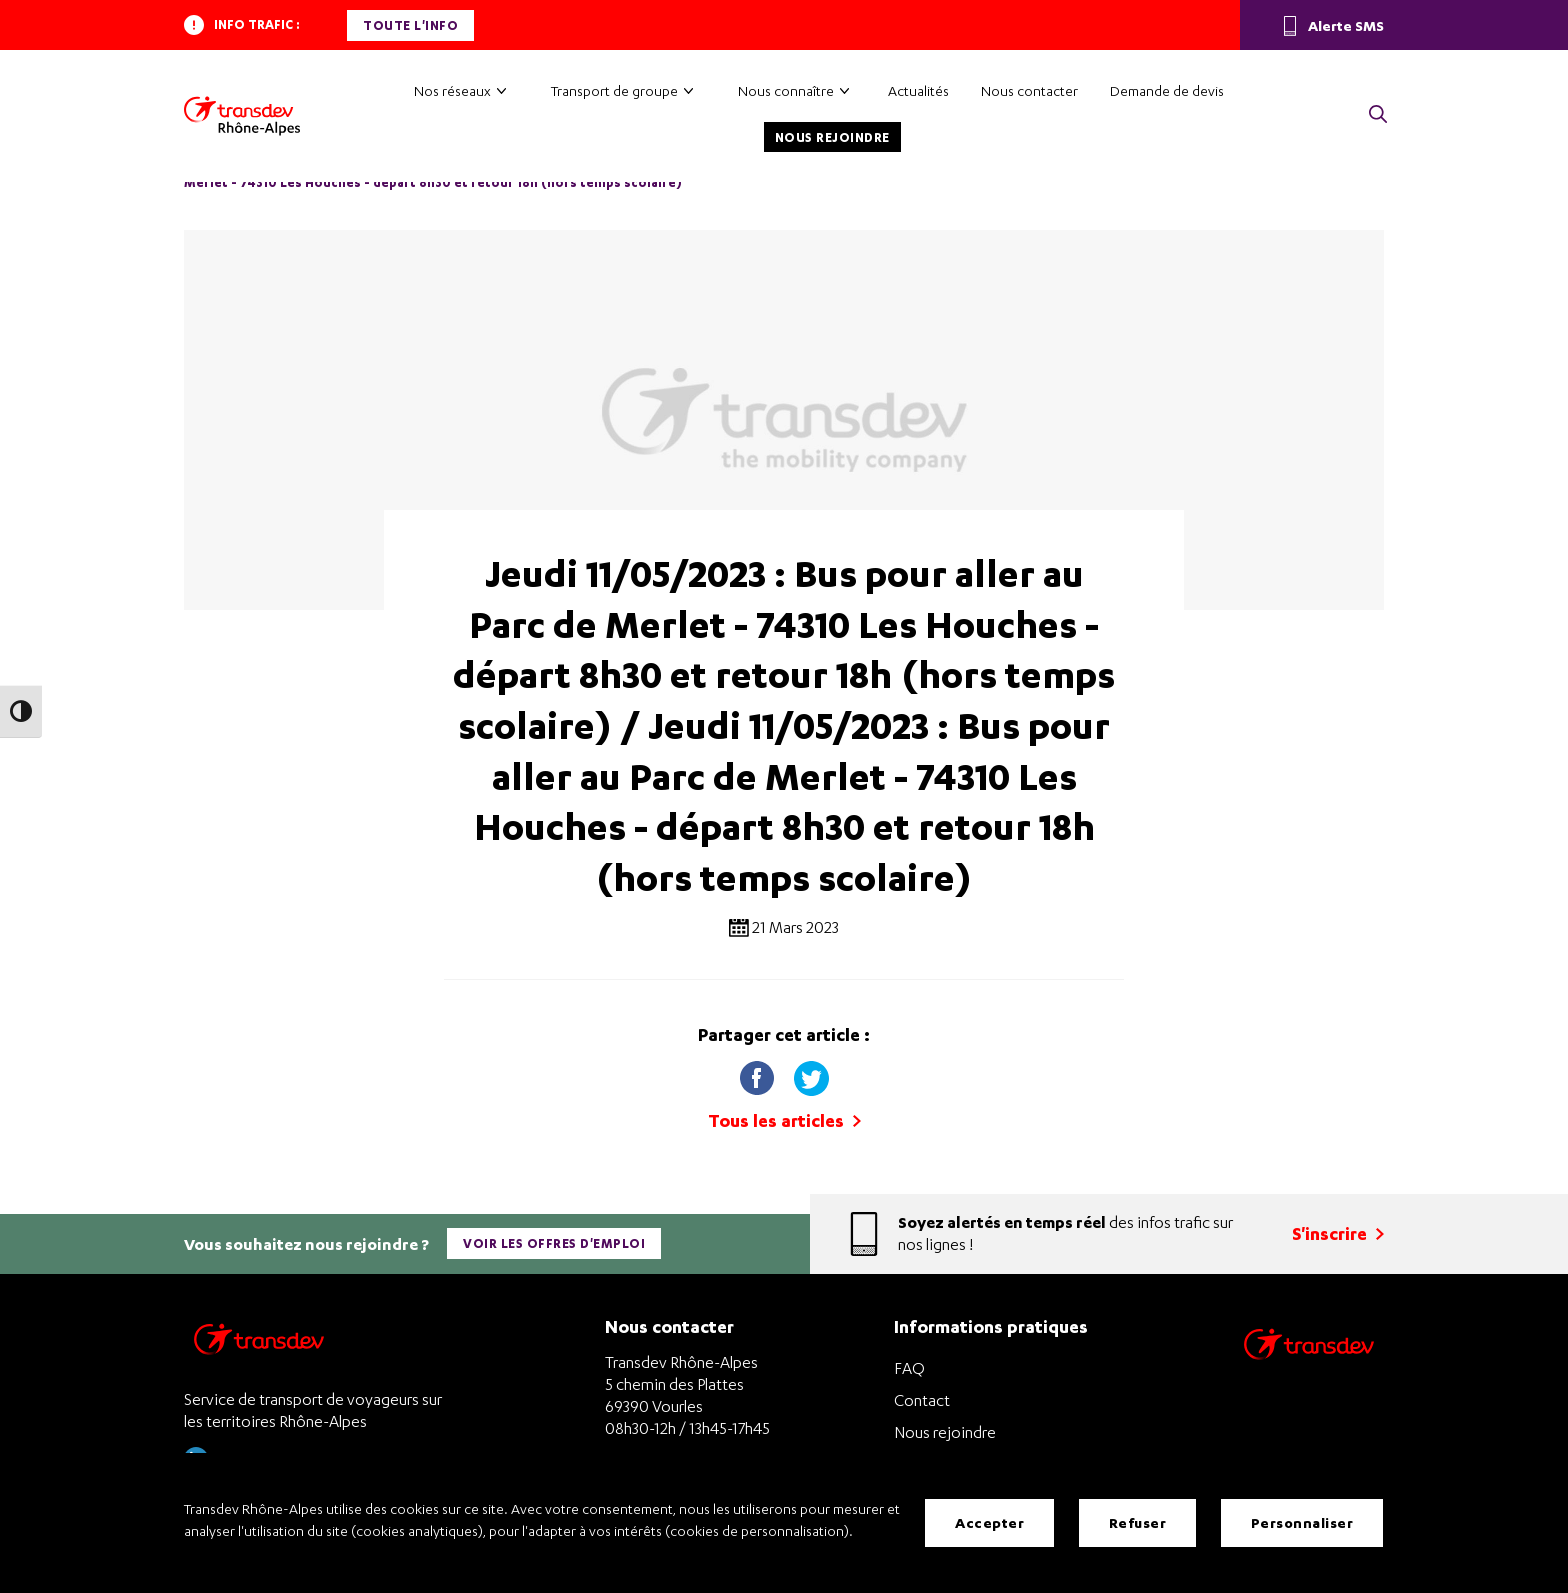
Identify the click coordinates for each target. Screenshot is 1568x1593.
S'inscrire (1338, 1233)
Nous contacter (1029, 90)
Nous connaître (786, 90)
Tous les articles (784, 1120)
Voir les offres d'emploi (554, 1243)
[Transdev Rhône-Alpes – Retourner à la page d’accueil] (259, 1344)
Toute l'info (410, 25)
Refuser (1138, 1522)
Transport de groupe (614, 90)
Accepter (989, 1522)
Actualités (918, 90)
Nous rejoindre (832, 137)
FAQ (909, 1368)
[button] (1378, 115)
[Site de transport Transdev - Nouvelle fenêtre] (1309, 1369)
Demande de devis (1167, 90)
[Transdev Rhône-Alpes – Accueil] (242, 116)
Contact (922, 1400)
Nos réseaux (452, 90)
